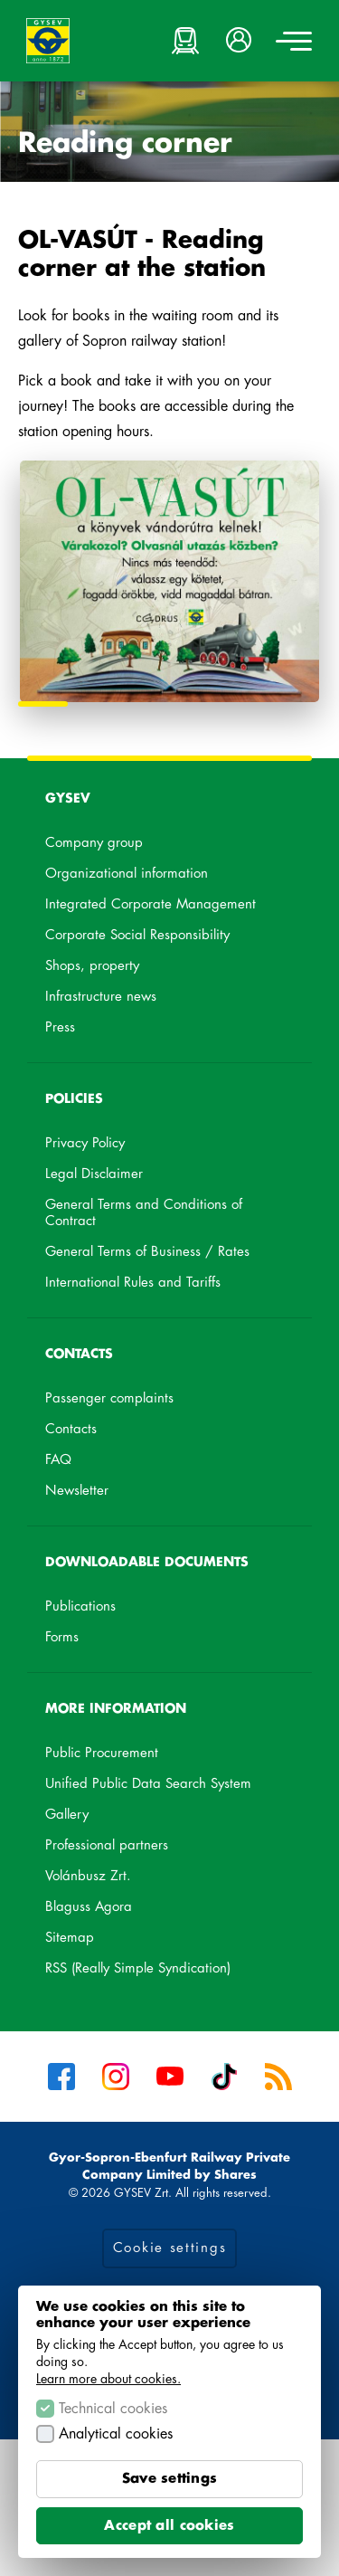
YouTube (170, 2076)
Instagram (115, 2076)
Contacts (71, 1429)
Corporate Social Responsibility (137, 935)
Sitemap (69, 1937)
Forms (62, 1637)
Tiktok (224, 2076)
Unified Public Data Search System (169, 1786)
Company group (94, 843)
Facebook (61, 2076)
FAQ (58, 1460)
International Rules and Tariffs (133, 1282)
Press (60, 1027)
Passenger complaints (109, 1398)
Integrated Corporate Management (150, 904)
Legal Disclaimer (94, 1174)
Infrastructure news (100, 996)
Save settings (170, 2479)
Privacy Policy (85, 1143)
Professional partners (106, 1845)
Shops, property (92, 966)
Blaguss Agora (111, 1909)
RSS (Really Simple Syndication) (138, 1968)
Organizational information (126, 873)
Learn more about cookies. (108, 2378)
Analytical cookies (116, 2434)
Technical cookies (113, 2408)
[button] (239, 41)
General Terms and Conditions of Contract (143, 1213)
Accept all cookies (169, 2526)
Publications (80, 1606)
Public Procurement (101, 1753)
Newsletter (76, 1490)
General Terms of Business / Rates (147, 1252)
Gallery (67, 1814)
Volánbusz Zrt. (111, 1878)
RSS (278, 2076)
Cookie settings (170, 2248)
